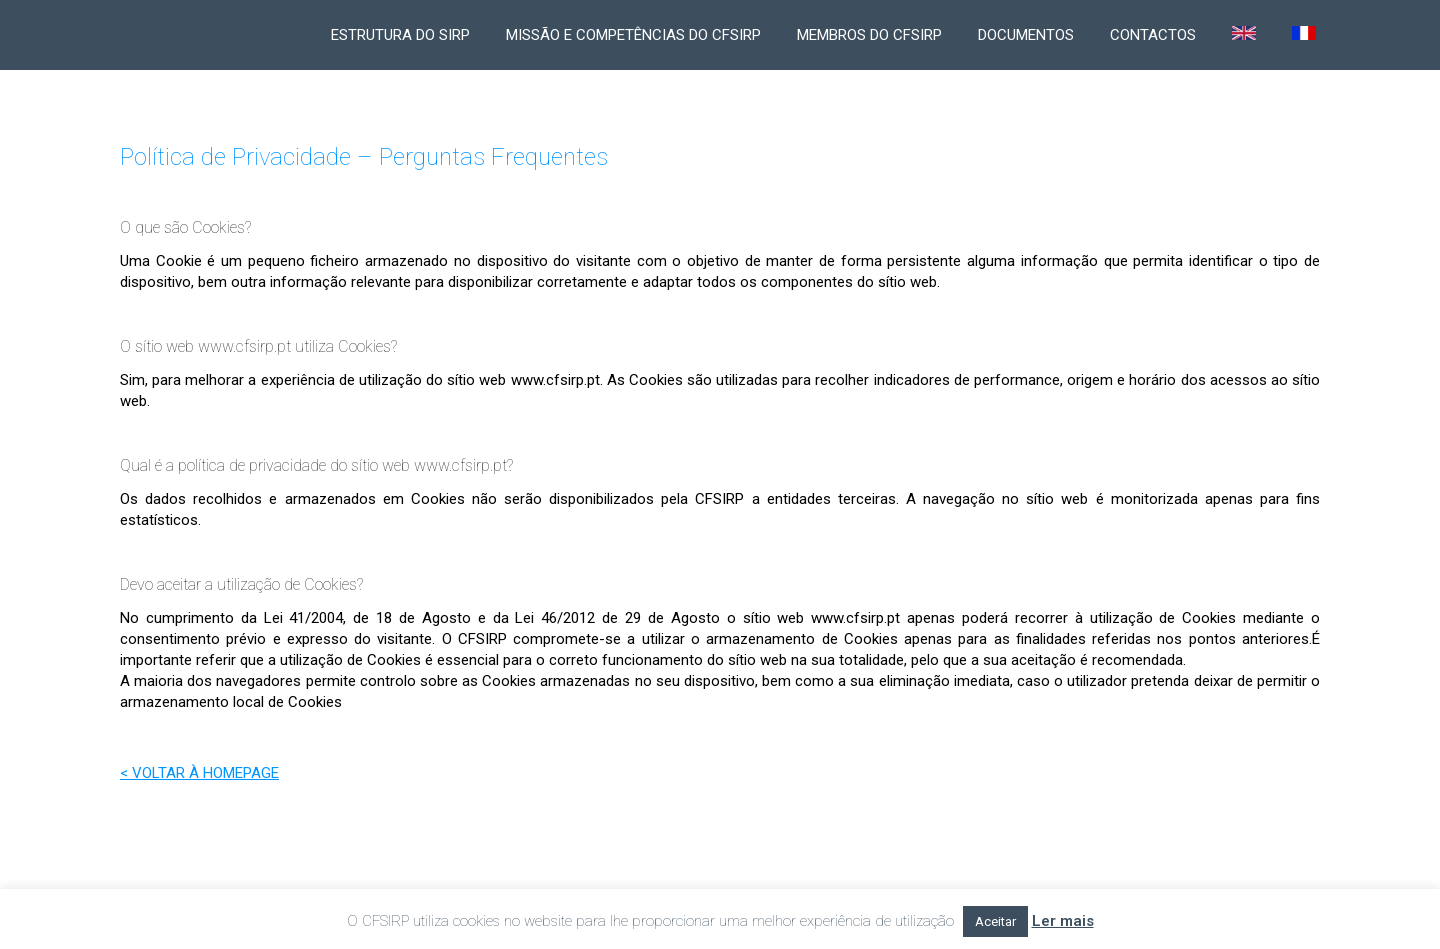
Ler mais (1063, 921)
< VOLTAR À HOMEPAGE (199, 773)
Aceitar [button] (995, 921)
